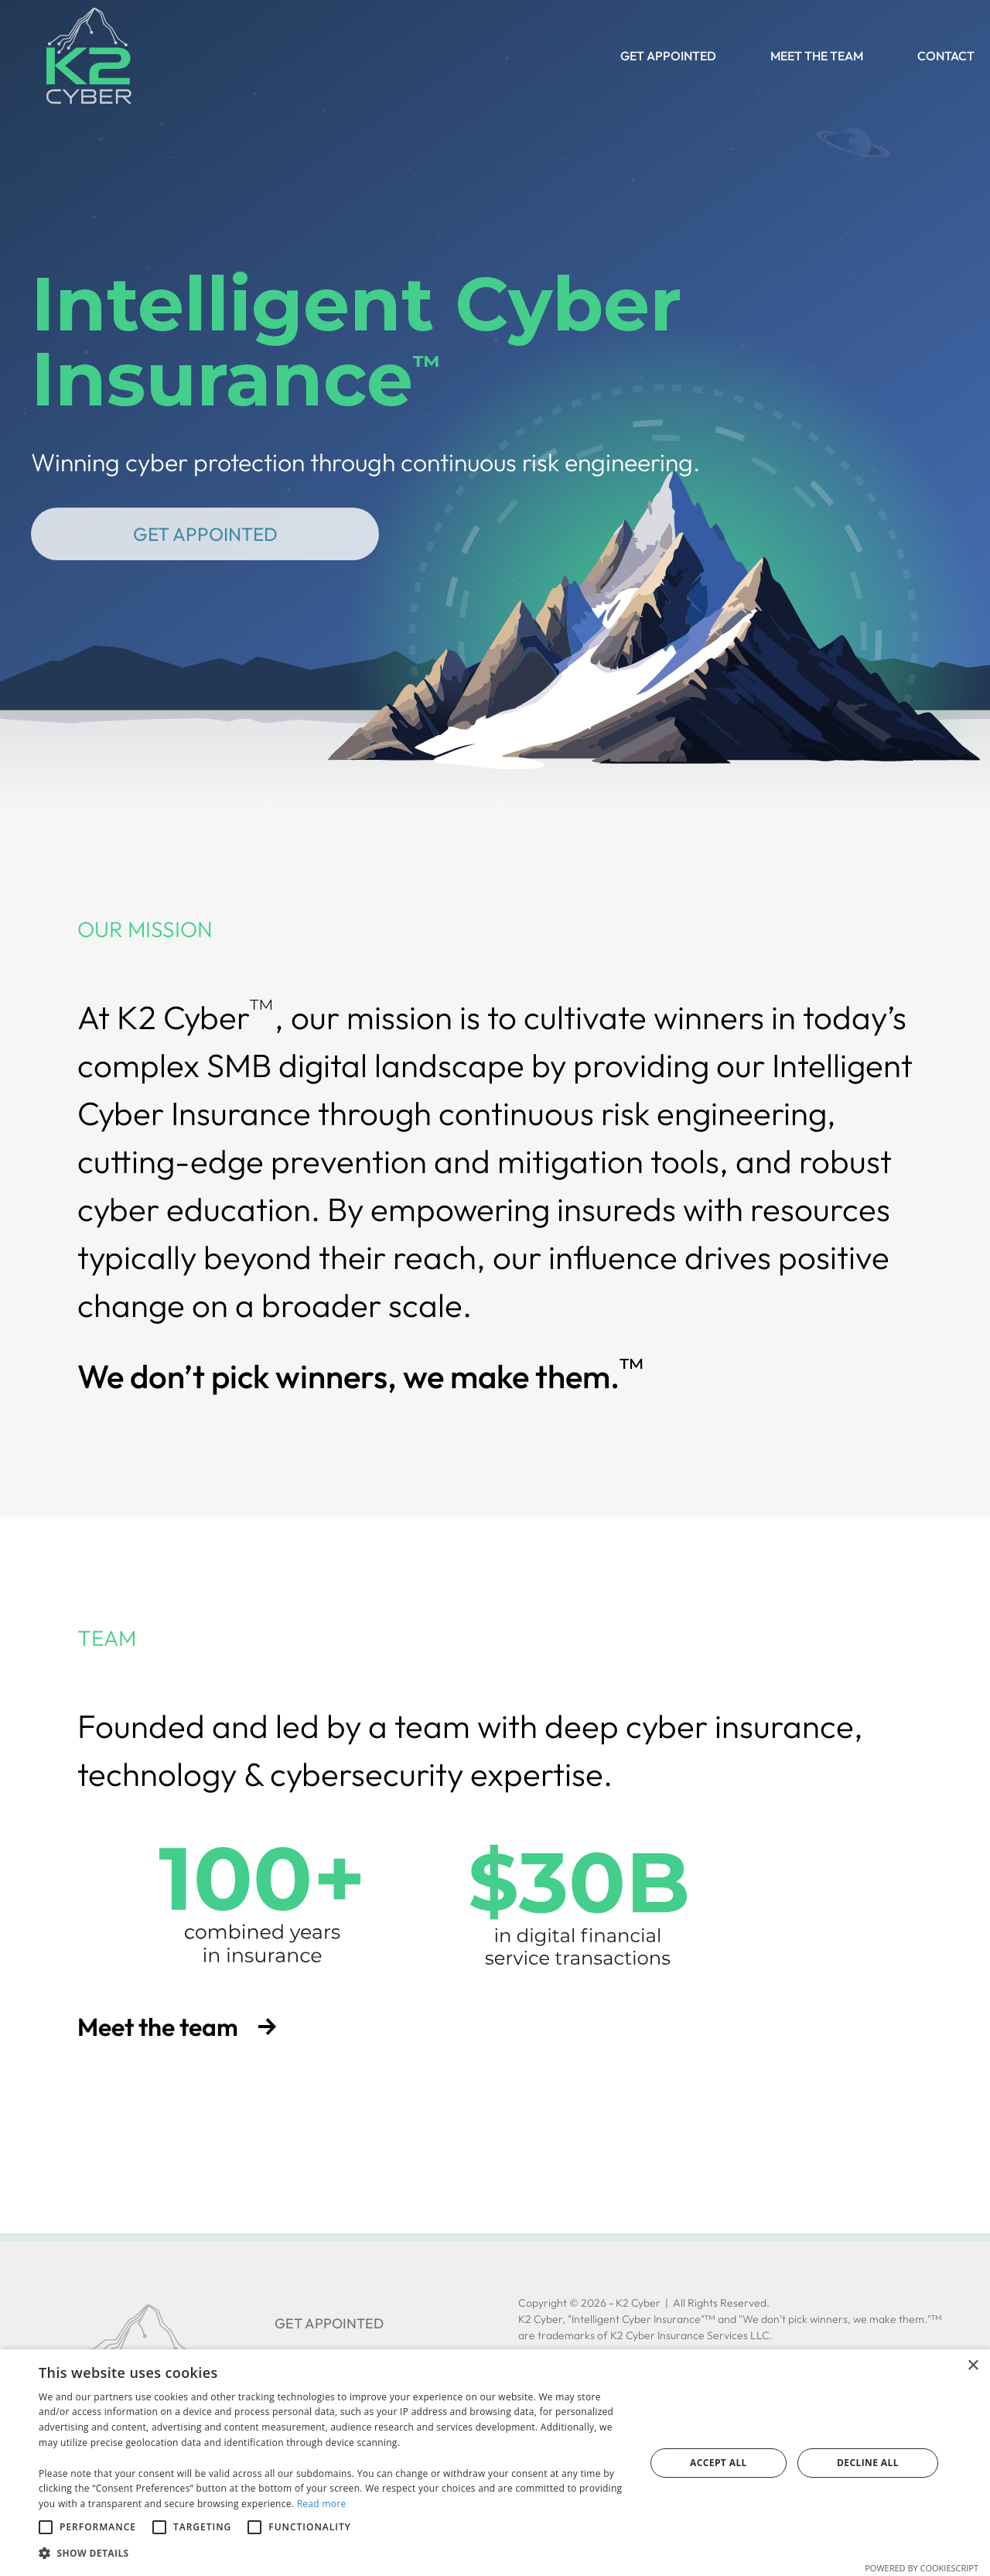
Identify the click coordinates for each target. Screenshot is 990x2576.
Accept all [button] (718, 2462)
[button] (333, 2553)
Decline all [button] (868, 2462)
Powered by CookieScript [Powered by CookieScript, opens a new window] (921, 2568)
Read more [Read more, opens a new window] (321, 2503)
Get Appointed (205, 534)
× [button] (972, 2366)
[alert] (495, 2462)
